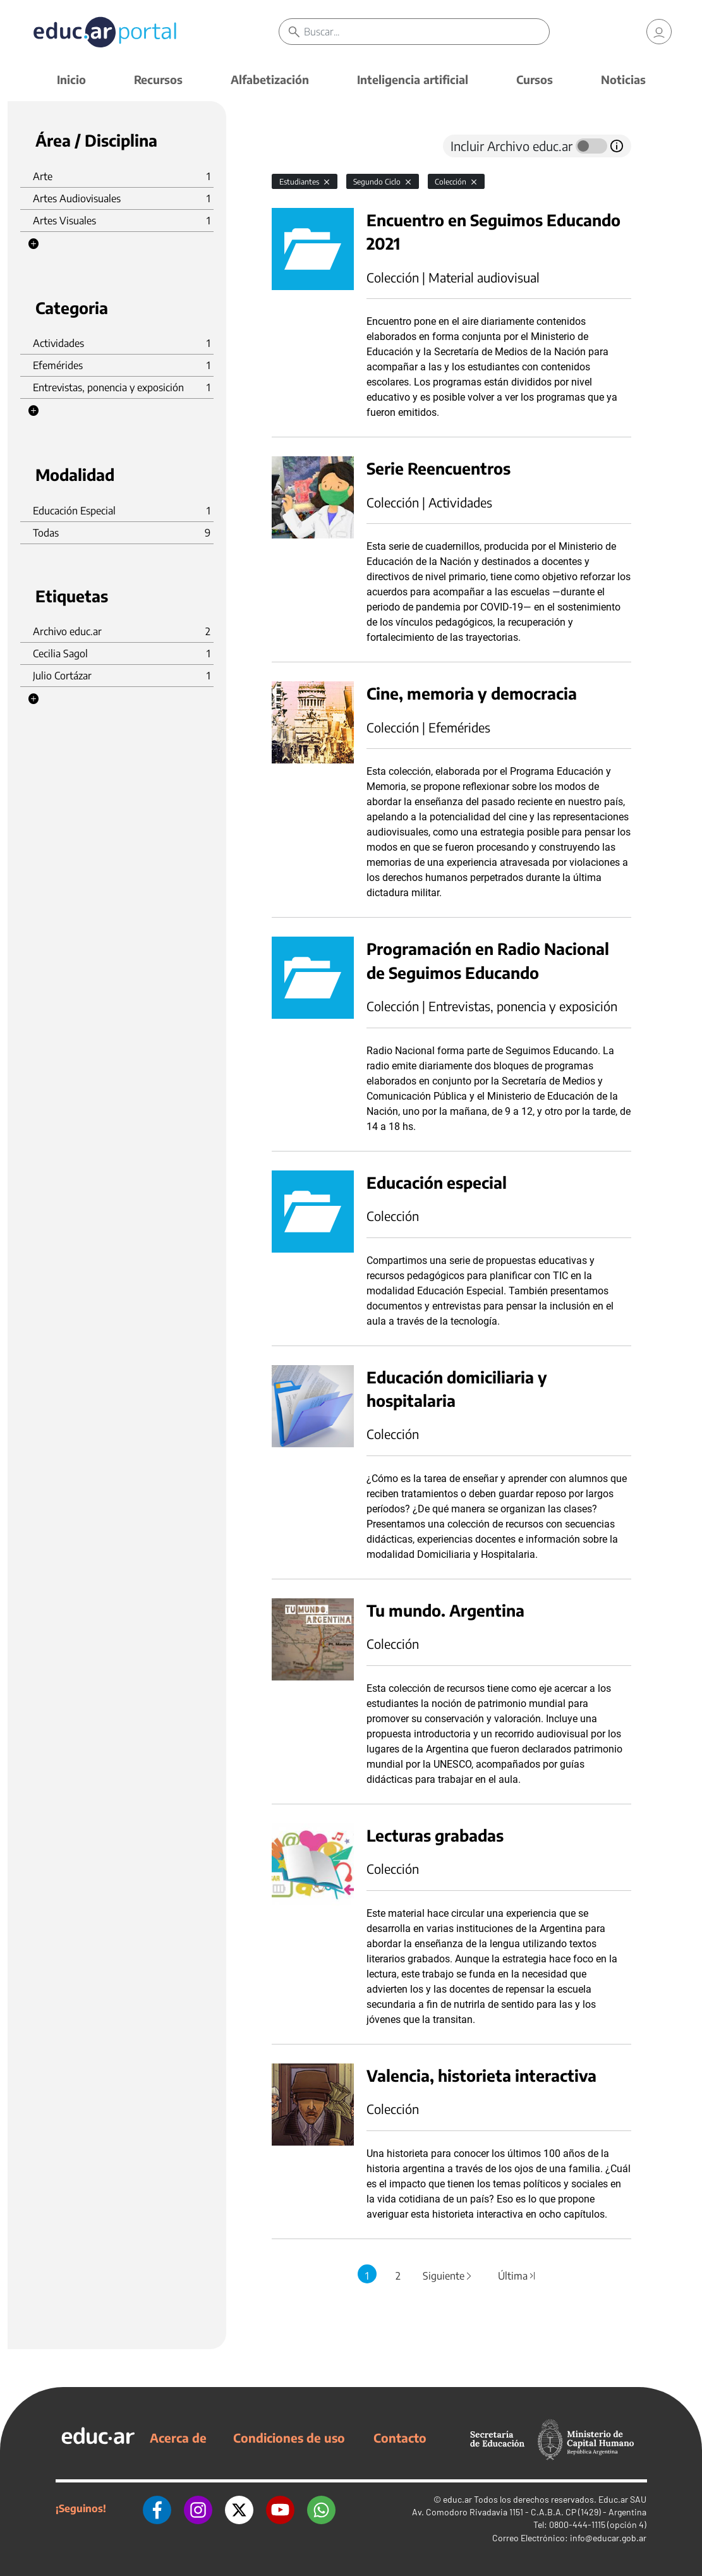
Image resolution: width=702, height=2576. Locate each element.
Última (516, 2275)
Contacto (400, 2437)
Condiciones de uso (289, 2437)
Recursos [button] (158, 79)
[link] (659, 31)
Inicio (71, 79)
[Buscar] (427, 31)
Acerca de (178, 2437)
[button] (33, 244)
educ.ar (457, 2499)
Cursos (534, 79)
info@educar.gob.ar (608, 2537)
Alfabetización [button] (270, 79)
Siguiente (448, 2275)
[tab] (297, 146)
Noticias (623, 79)
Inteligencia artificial (412, 79)
